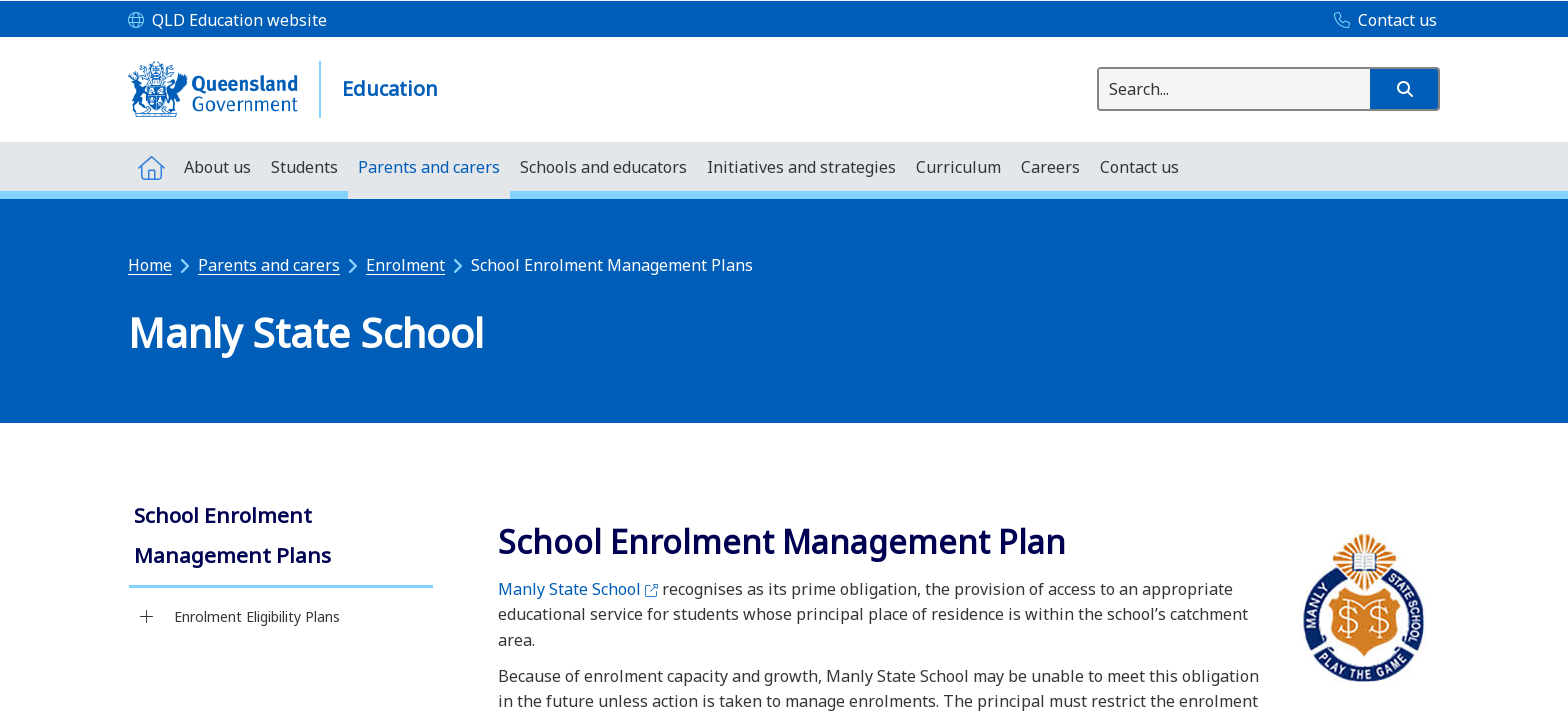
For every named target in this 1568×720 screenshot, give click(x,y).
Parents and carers (269, 265)
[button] (1404, 89)
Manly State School (578, 589)
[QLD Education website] (227, 21)
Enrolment (405, 265)
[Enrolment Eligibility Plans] (146, 617)
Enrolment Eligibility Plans (257, 616)
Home (150, 265)
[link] (281, 537)
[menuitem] (151, 166)
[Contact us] (1380, 21)
